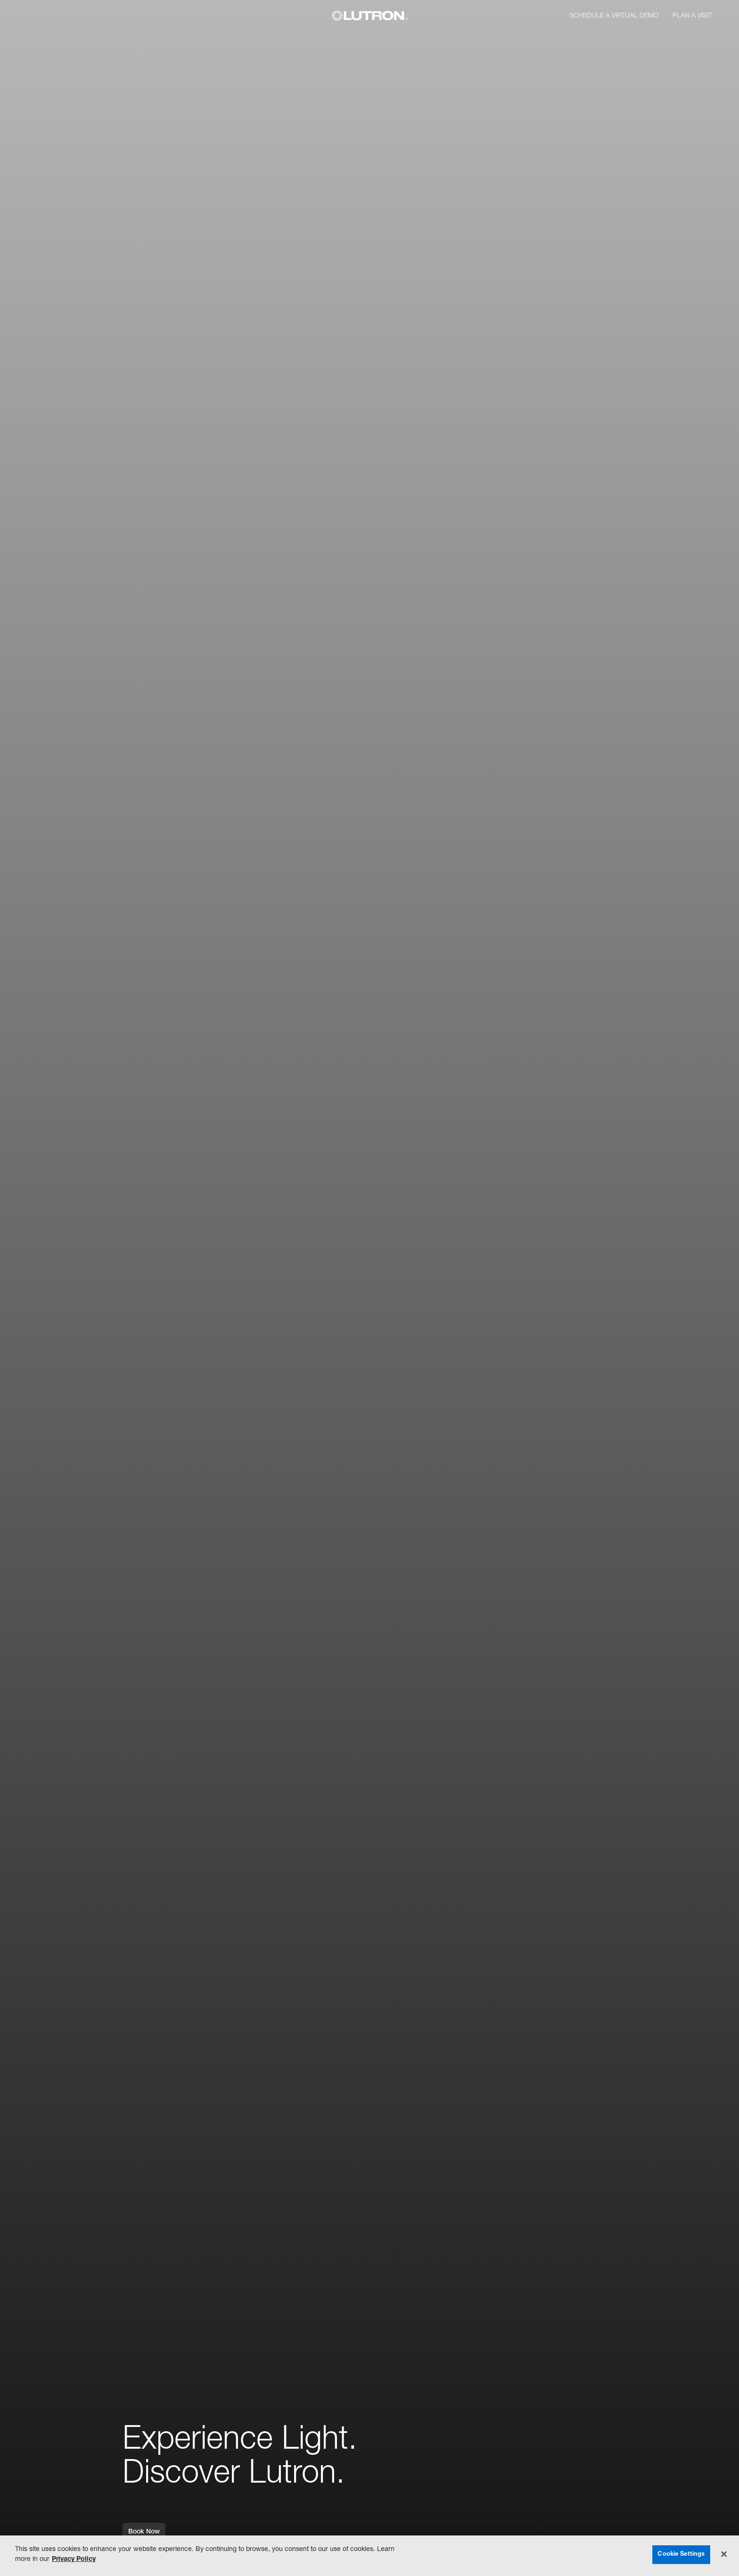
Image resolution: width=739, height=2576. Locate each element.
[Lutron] (370, 15)
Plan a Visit (692, 16)
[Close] (724, 2554)
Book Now (144, 2534)
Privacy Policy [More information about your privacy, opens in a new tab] (74, 2559)
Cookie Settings (681, 2554)
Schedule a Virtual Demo (613, 16)
